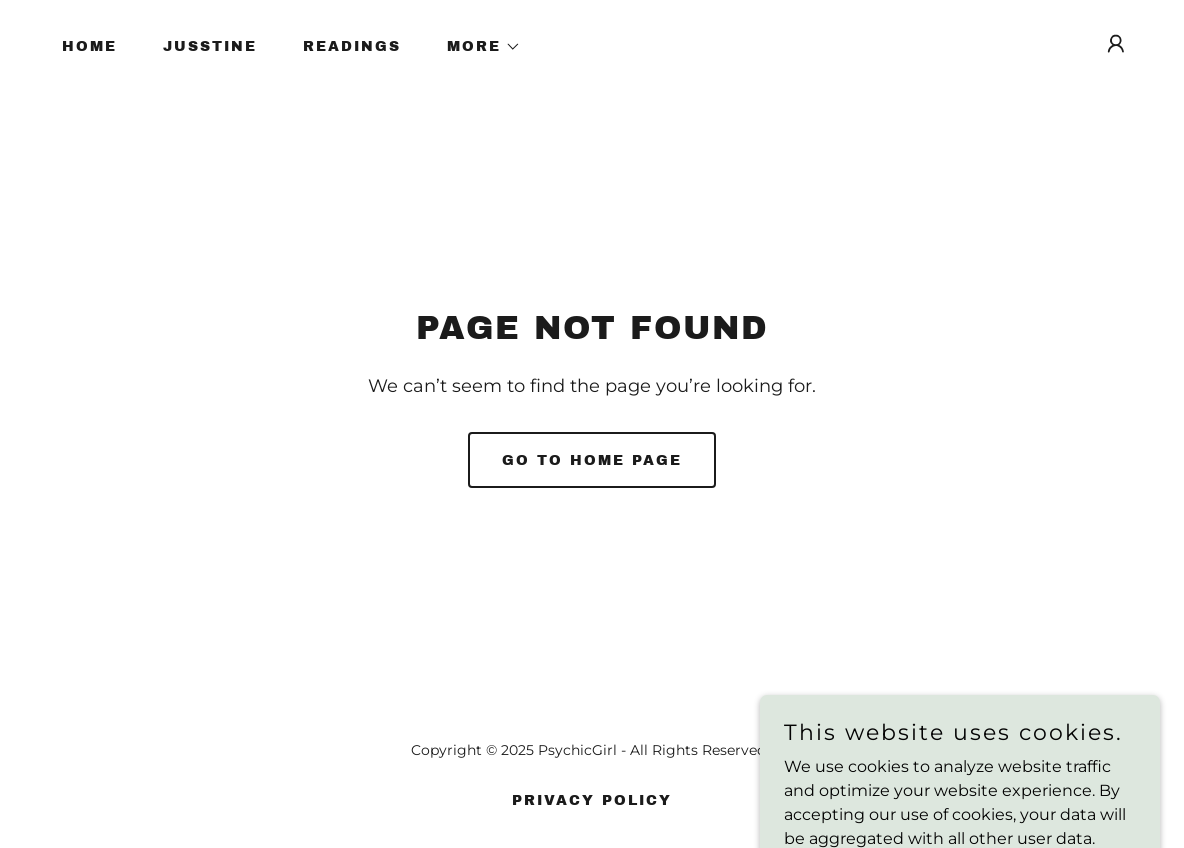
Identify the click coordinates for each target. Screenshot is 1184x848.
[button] (477, 47)
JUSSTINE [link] (210, 46)
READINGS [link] (352, 46)
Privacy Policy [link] (592, 800)
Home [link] (89, 46)
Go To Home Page (592, 460)
